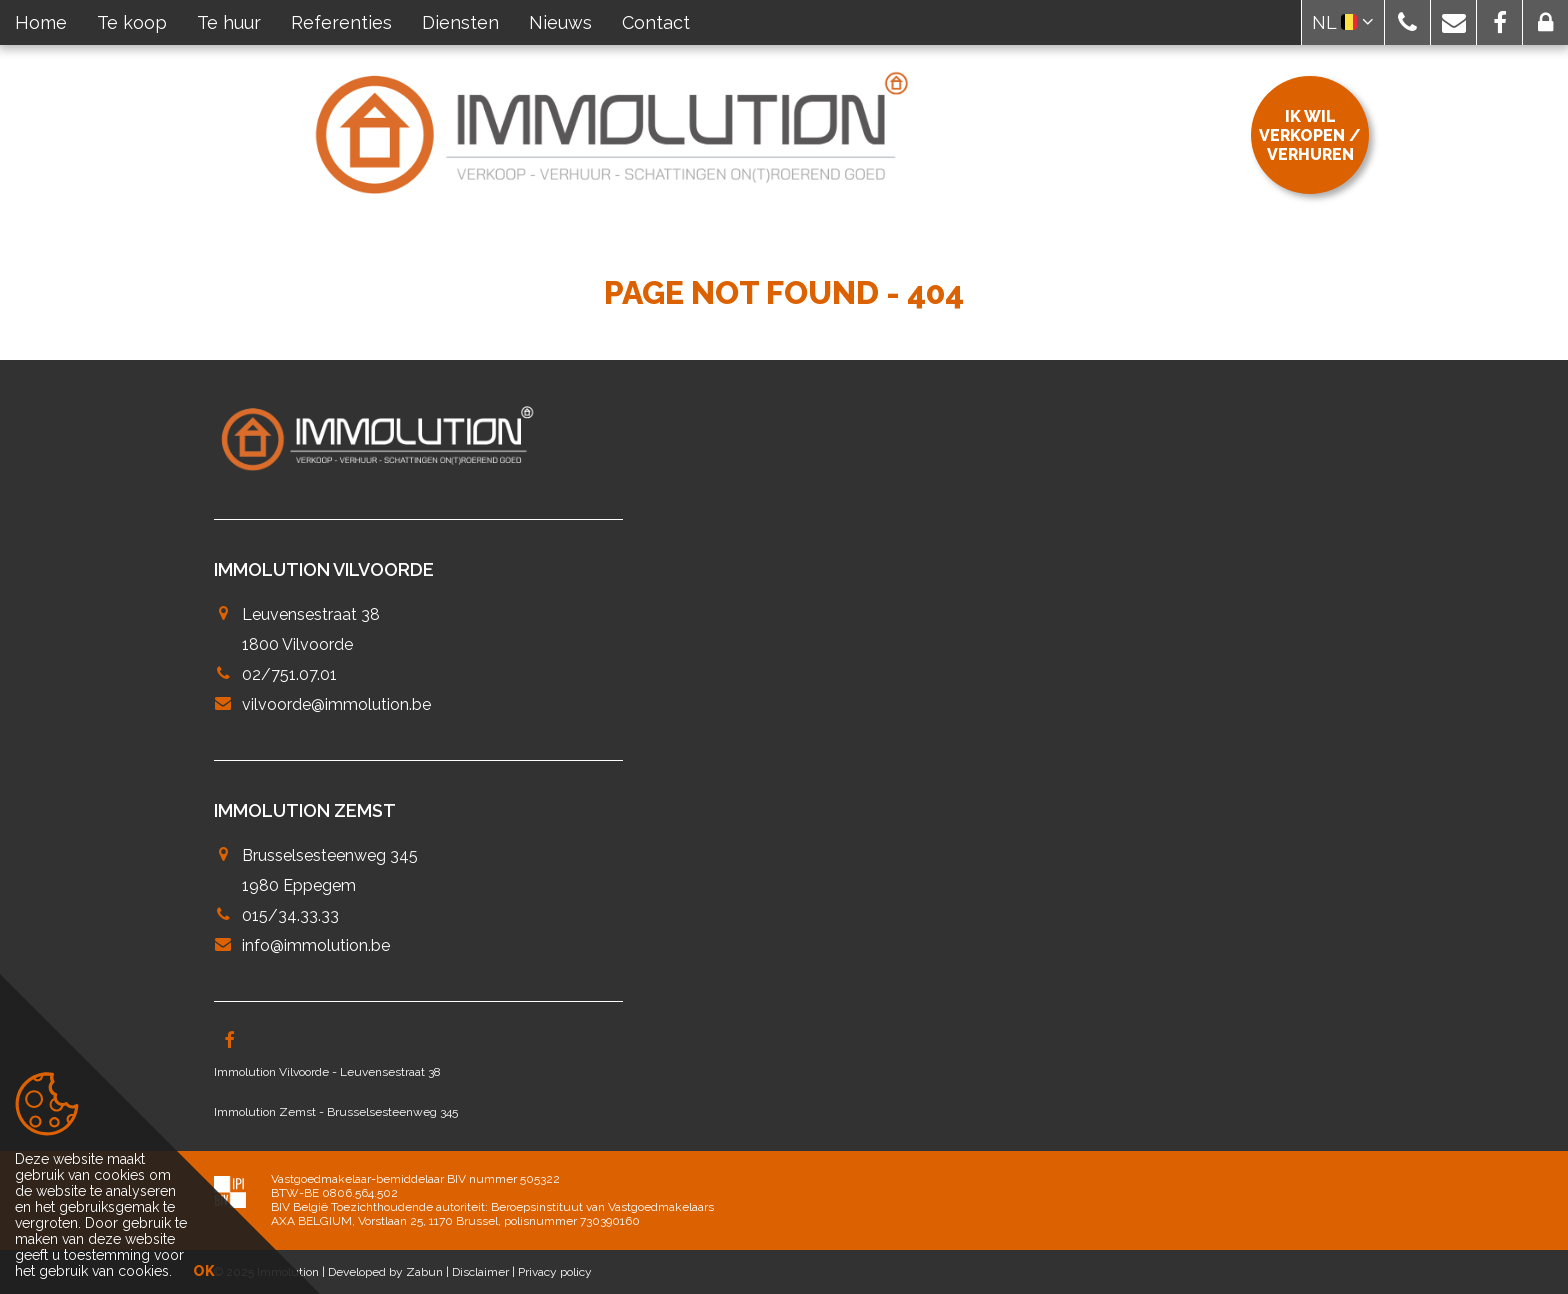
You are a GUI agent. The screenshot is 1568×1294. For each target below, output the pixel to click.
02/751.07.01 (289, 674)
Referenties (341, 22)
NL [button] (1343, 22)
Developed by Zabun (385, 1272)
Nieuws (560, 22)
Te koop (132, 22)
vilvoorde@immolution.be (336, 704)
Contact (656, 22)
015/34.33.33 (290, 915)
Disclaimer (480, 1272)
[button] (1407, 22)
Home (41, 22)
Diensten (460, 22)
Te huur (229, 22)
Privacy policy (555, 1272)
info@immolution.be (316, 945)
